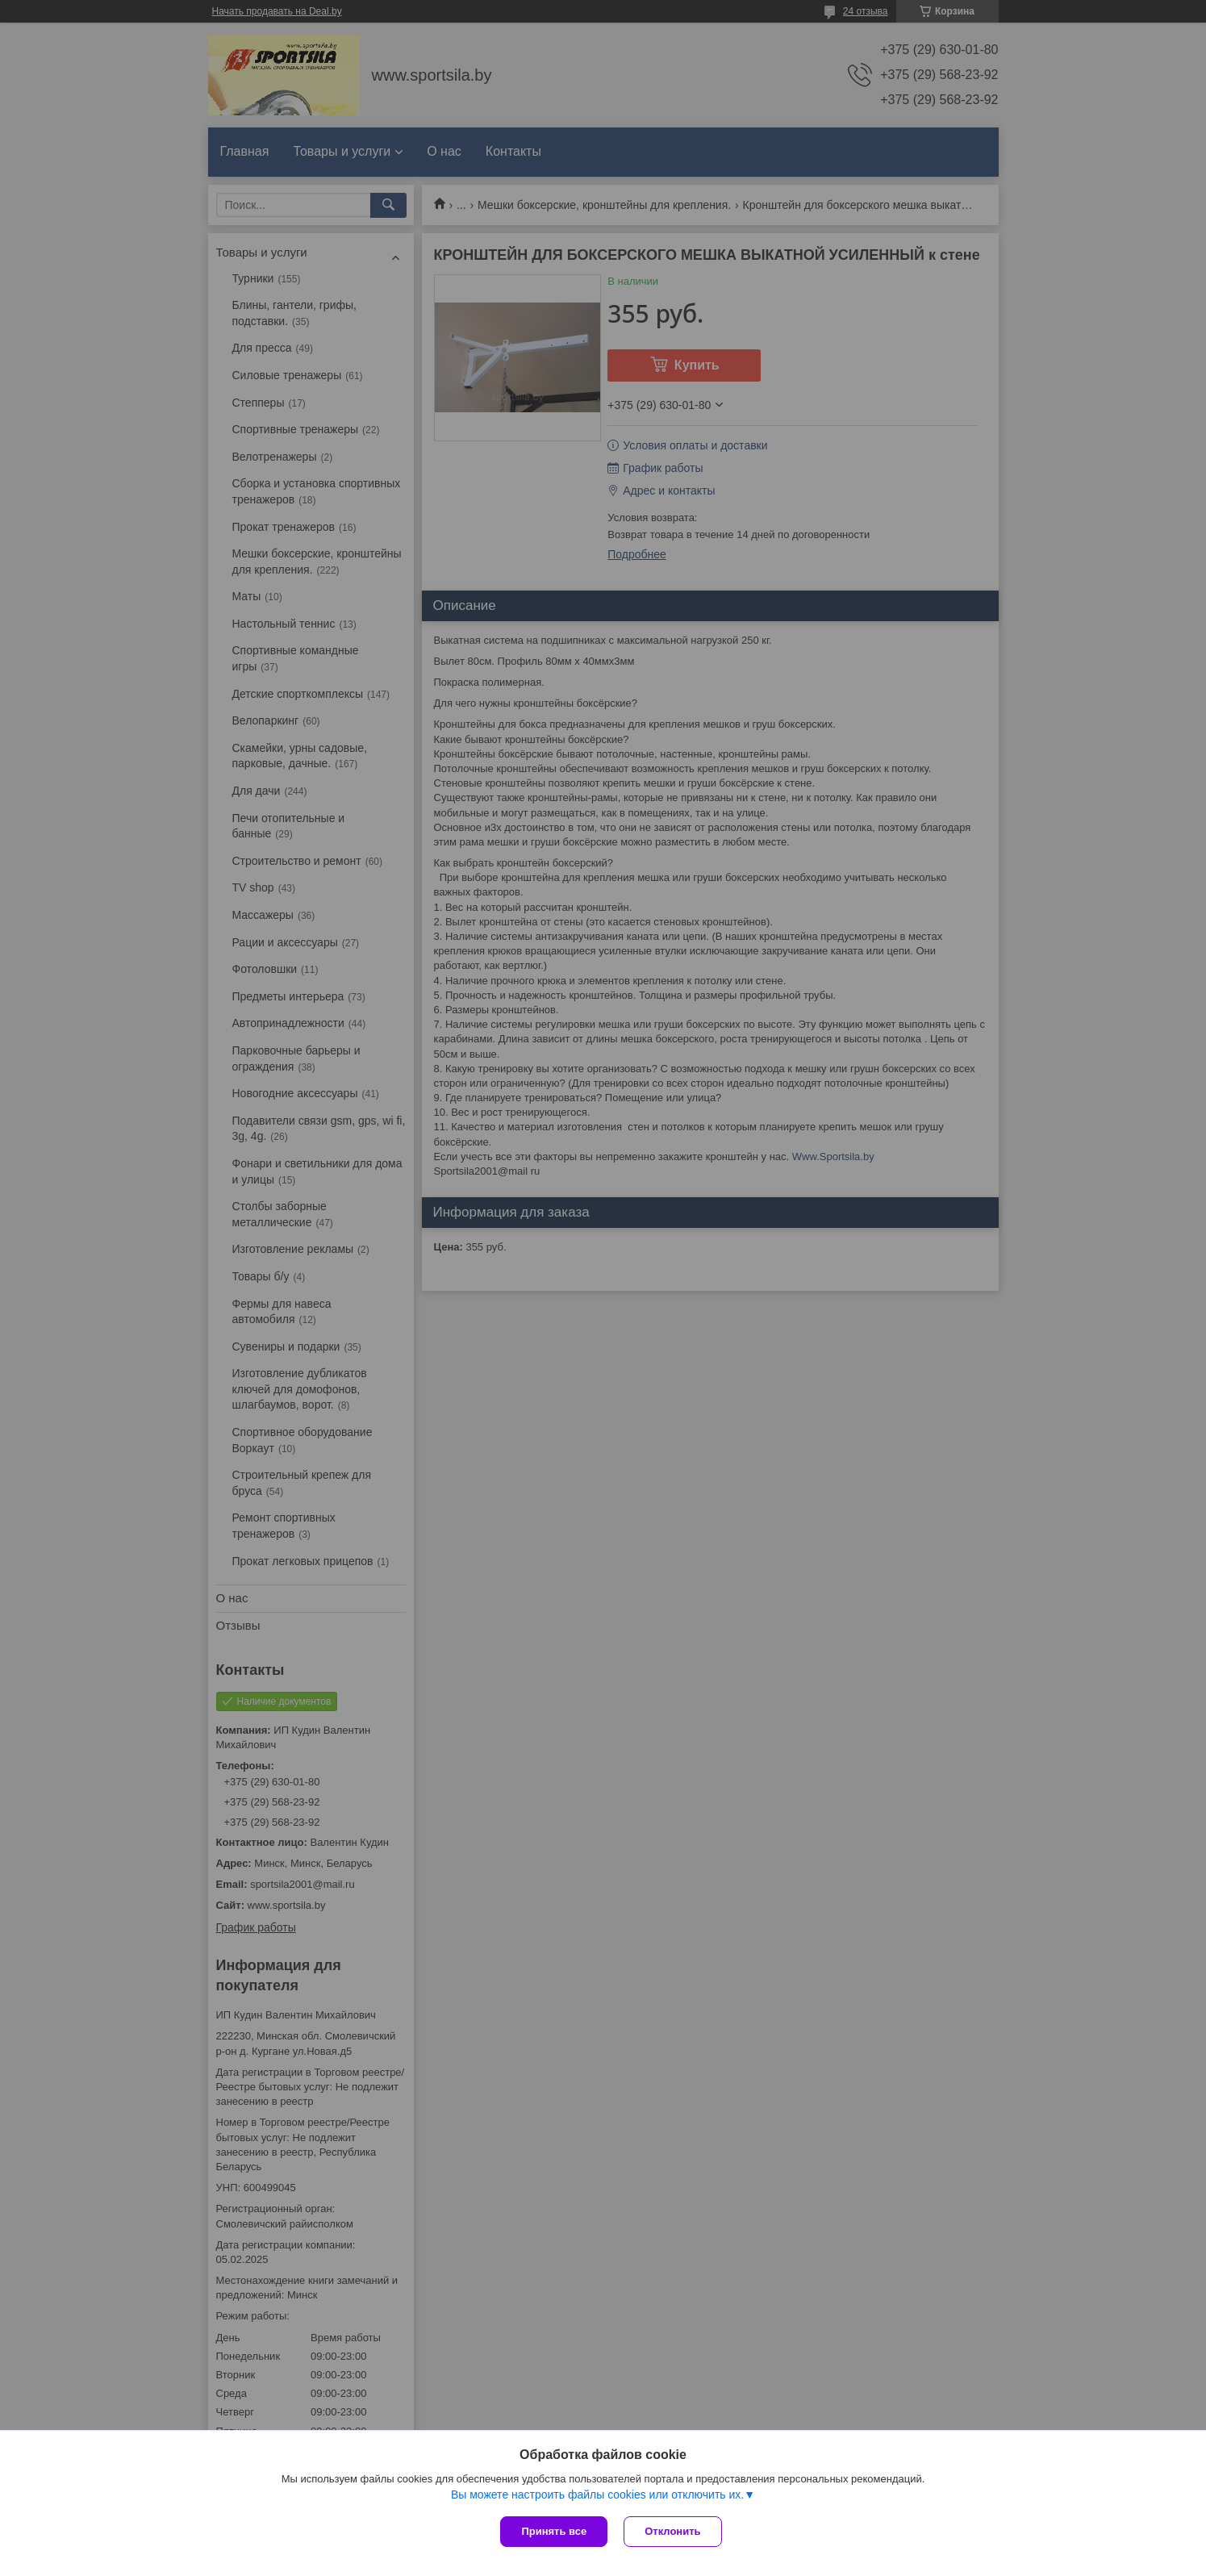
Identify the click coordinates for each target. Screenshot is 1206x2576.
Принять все (553, 2531)
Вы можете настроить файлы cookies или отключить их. (597, 2494)
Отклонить (672, 2531)
